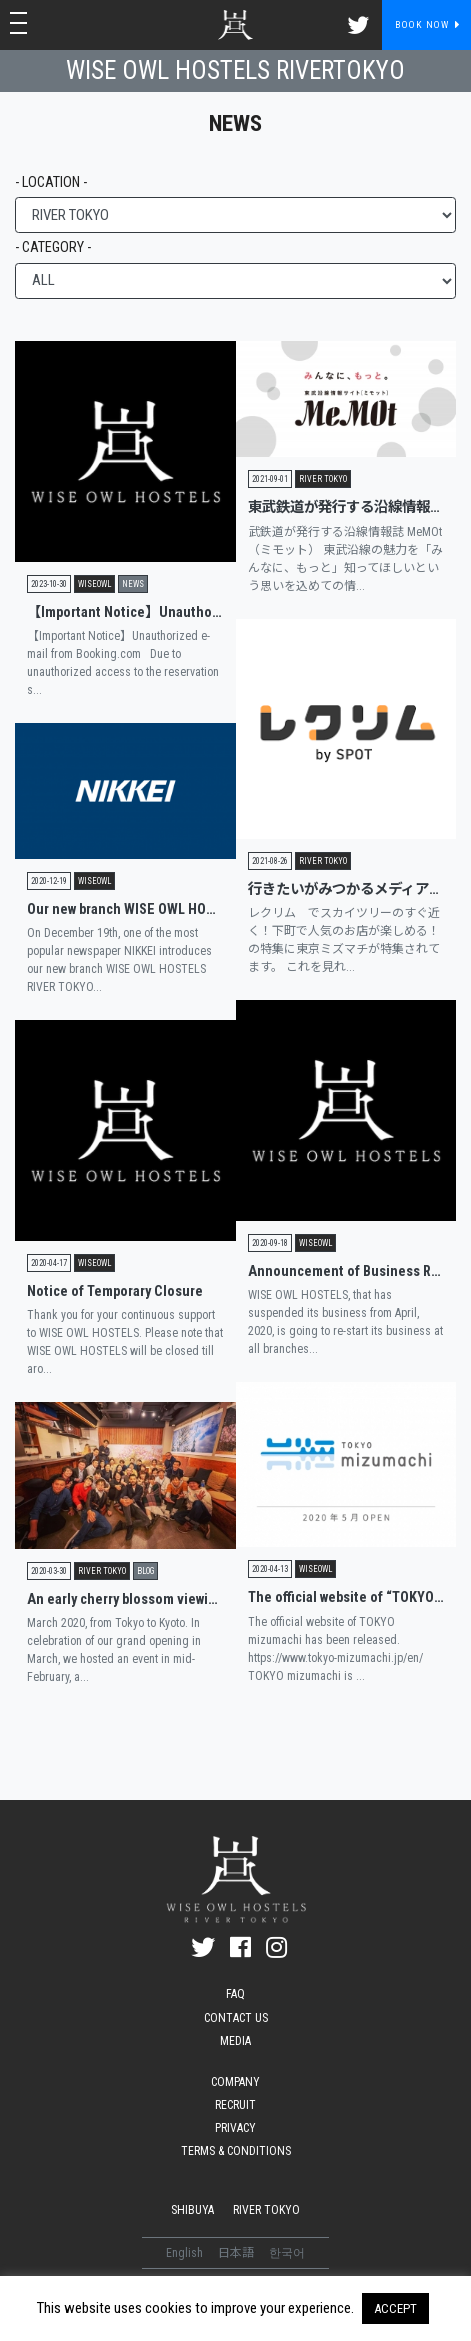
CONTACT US (236, 2018)
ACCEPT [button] (395, 2308)
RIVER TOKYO (266, 2210)
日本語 (237, 2253)
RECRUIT (235, 2105)
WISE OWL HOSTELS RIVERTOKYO (235, 70)
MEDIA (235, 2041)
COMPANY (235, 2082)
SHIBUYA (192, 2210)
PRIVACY (235, 2128)
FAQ (235, 1994)
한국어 (287, 2253)
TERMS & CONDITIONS (236, 2151)
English (186, 2253)
